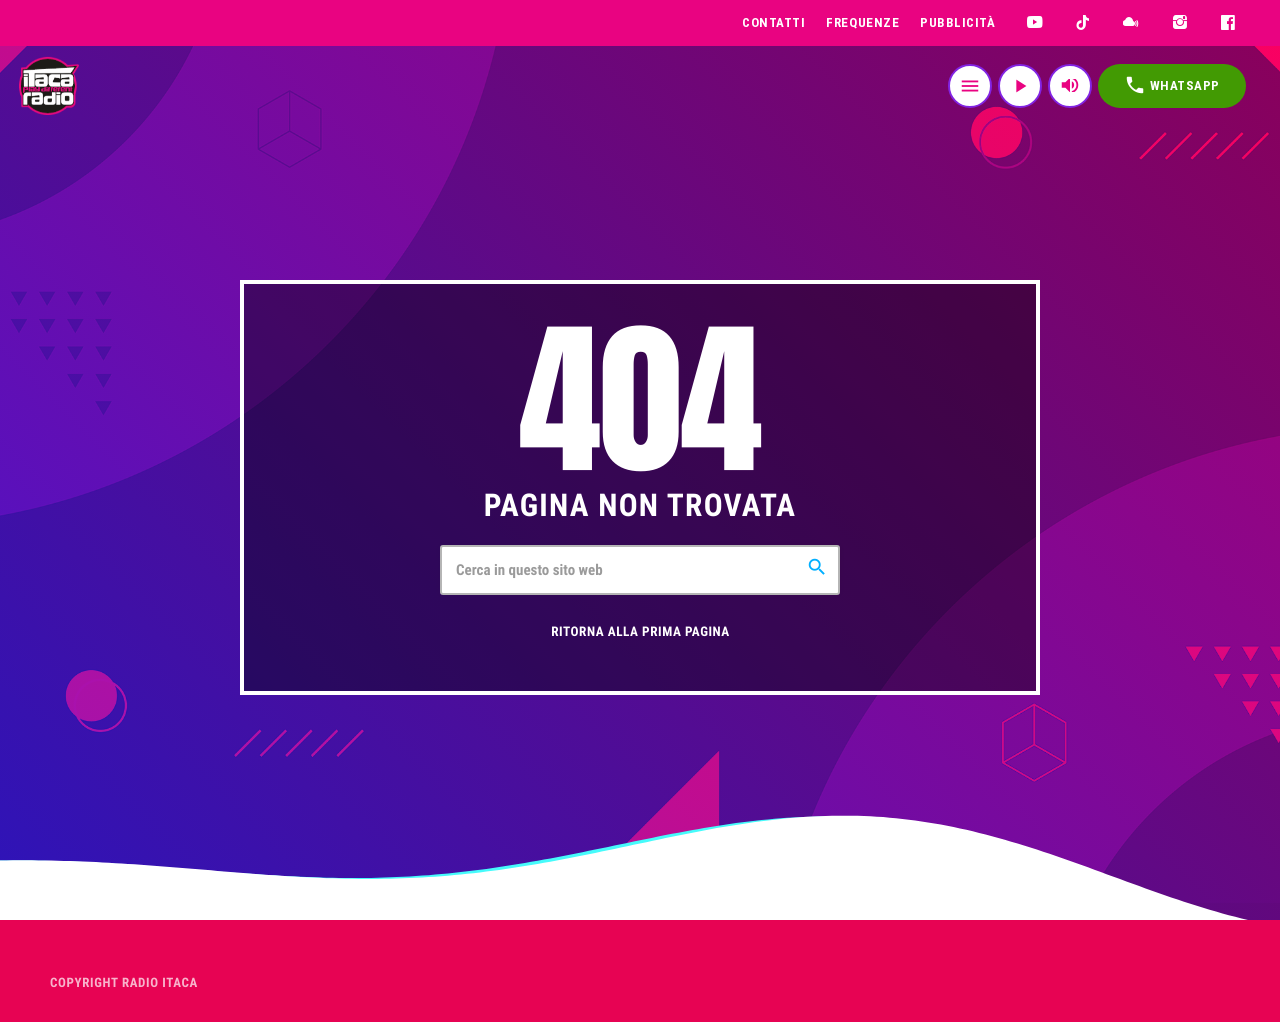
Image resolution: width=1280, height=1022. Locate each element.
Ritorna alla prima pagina (640, 632)
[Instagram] (1180, 23)
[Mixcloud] (1131, 23)
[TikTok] (1083, 23)
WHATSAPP (1172, 85)
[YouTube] (1034, 23)
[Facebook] (1228, 23)
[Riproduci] (1020, 86)
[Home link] (49, 86)
